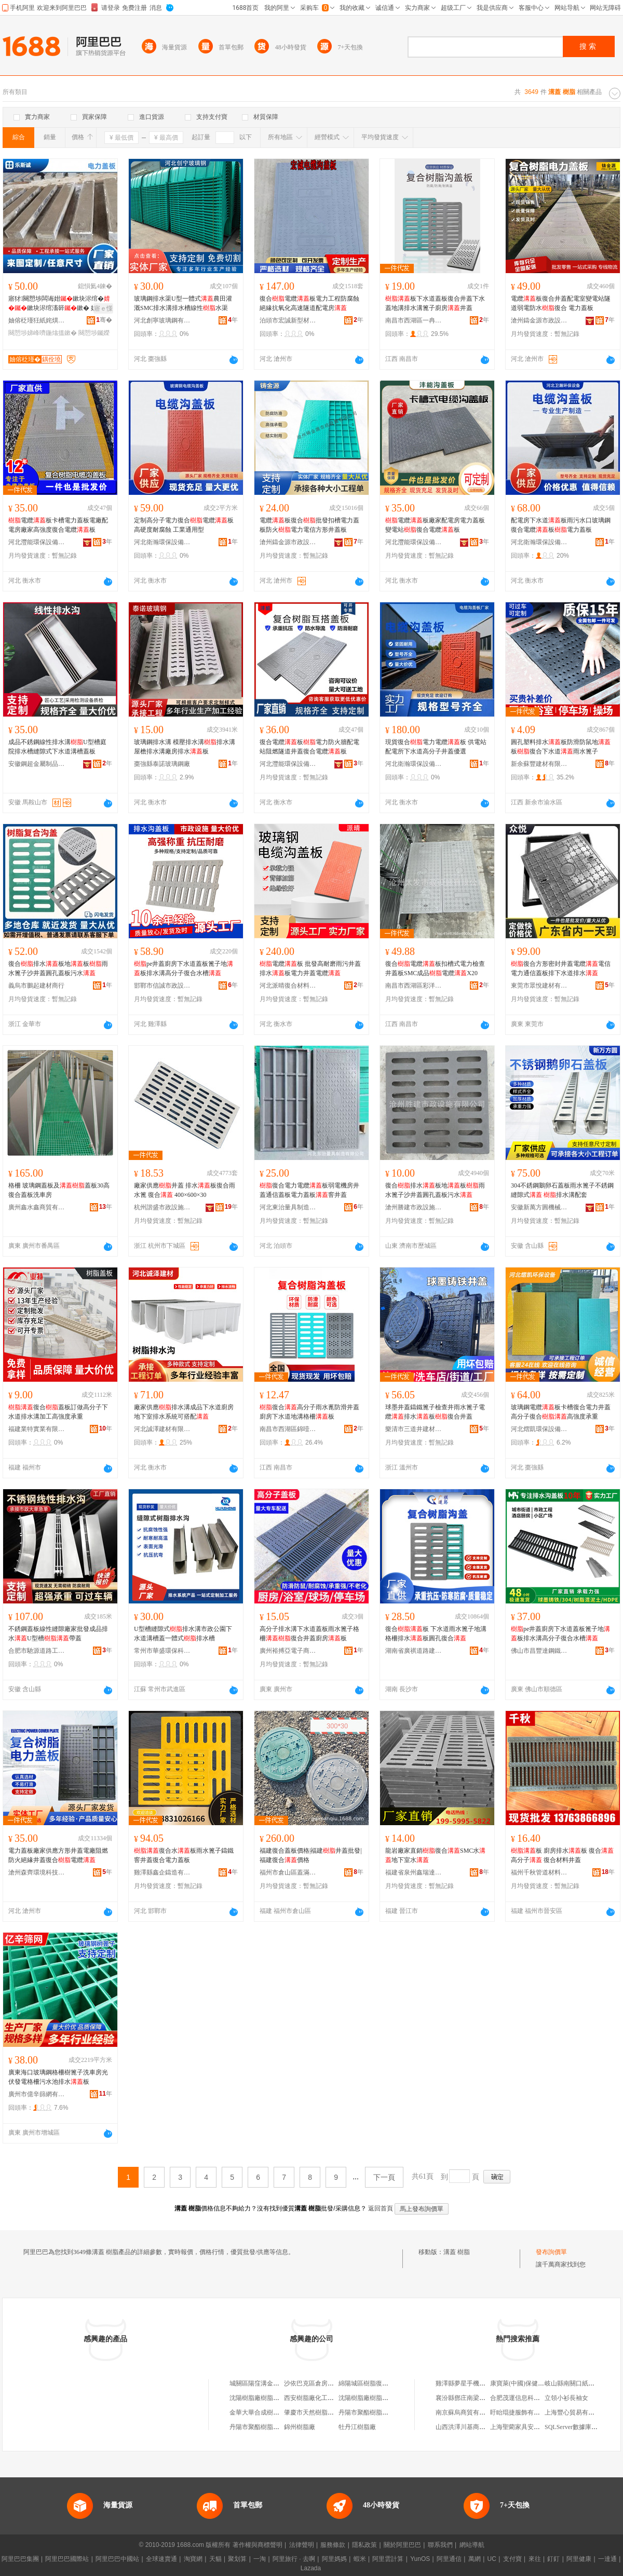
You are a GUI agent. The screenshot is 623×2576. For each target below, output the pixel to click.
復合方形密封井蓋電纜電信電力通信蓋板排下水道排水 (561, 968)
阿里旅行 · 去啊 (294, 2558)
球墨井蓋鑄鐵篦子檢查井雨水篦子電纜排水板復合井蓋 (435, 1412)
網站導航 (471, 2544)
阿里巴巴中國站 (117, 2558)
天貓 (215, 2558)
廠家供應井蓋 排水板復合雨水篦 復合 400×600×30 (184, 1190)
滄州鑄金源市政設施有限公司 (539, 320)
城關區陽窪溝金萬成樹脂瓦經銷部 (276, 2383)
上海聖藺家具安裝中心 (521, 2427)
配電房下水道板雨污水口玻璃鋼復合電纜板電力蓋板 (561, 525)
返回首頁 (380, 2208)
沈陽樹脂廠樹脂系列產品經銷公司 (385, 2398)
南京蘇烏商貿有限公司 (467, 2412)
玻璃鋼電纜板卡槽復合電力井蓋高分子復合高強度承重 (561, 1412)
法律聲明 (301, 2544)
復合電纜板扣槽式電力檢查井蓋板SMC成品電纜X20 (435, 968)
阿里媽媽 (334, 2558)
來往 (535, 2558)
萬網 (474, 2558)
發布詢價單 (551, 2252)
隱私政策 (364, 2544)
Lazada (311, 2568)
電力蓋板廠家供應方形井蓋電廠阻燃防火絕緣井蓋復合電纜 (58, 1855)
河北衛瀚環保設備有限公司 (162, 542)
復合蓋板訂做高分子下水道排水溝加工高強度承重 (58, 1412)
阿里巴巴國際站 (67, 2558)
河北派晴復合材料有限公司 (288, 985)
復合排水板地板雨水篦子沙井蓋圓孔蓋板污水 (58, 968)
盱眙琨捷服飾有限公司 (521, 2412)
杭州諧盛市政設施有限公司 (162, 1207)
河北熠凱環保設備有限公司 (539, 1429)
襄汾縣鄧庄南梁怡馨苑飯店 (473, 2398)
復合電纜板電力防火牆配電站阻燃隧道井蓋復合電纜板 (309, 746)
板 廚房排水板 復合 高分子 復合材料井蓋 (562, 1855)
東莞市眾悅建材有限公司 (539, 985)
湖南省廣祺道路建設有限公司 (413, 1650)
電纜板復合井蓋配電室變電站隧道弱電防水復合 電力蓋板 (561, 303)
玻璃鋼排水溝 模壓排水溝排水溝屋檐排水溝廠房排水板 (184, 746)
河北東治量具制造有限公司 (288, 1207)
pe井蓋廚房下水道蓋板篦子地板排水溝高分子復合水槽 (183, 968)
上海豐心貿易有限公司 (576, 2412)
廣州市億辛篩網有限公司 (36, 2094)
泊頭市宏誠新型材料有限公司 (288, 320)
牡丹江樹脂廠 (357, 2427)
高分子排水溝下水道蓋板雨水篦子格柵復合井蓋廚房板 (309, 1633)
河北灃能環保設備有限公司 (36, 542)
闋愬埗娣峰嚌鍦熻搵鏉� (42, 332)
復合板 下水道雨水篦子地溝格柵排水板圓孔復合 (435, 1633)
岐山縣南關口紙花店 (573, 2383)
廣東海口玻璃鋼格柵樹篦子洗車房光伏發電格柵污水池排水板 (58, 2077)
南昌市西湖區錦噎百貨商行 (288, 1429)
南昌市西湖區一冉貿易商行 (413, 320)
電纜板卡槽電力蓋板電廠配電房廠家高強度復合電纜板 (58, 525)
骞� (104, 319)
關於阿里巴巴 (402, 2544)
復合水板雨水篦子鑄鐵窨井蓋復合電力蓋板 (184, 1855)
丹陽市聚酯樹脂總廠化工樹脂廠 (273, 2427)
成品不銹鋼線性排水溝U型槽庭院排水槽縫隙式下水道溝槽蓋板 (57, 746)
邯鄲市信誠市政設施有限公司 (162, 985)
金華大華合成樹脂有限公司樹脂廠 (276, 2412)
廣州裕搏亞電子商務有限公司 (288, 1650)
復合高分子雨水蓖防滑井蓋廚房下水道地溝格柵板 (309, 1412)
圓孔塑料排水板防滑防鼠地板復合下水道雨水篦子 (561, 746)
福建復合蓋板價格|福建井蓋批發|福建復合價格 (311, 1855)
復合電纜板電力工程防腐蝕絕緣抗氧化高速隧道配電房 (309, 303)
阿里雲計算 (387, 2558)
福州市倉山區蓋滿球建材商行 (288, 1872)
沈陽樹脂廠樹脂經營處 (260, 2398)
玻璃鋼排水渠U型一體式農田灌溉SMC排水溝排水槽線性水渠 (183, 303)
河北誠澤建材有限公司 (162, 1429)
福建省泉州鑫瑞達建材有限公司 (413, 1872)
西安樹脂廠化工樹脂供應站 (321, 2398)
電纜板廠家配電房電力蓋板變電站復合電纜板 (435, 525)
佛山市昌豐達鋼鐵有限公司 (539, 1650)
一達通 (607, 2558)
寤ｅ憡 (103, 308)
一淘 (259, 2558)
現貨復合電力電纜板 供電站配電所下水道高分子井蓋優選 (435, 746)
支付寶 (512, 2558)
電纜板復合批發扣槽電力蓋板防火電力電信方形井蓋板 (309, 525)
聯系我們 (440, 2544)
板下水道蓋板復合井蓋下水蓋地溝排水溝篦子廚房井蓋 (435, 303)
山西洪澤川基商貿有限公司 (473, 2427)
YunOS (420, 2558)
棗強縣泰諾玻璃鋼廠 (162, 763)
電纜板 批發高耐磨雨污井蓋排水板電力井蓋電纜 (310, 968)
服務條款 (332, 2544)
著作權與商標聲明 (257, 2544)
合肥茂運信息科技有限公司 (527, 2398)
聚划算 (237, 2558)
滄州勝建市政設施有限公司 (413, 1207)
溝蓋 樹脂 (456, 2252)
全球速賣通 (161, 2558)
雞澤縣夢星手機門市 (464, 2383)
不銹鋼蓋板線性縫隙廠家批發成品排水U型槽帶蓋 (58, 1633)
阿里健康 (578, 2558)
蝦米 (360, 2558)
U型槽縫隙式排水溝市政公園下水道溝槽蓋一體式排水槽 (183, 1633)
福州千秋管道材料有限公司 (539, 1872)
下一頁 (384, 2177)
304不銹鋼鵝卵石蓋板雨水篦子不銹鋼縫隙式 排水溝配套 (562, 1190)
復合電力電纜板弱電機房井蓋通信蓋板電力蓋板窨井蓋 (309, 1190)
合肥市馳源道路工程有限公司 (36, 1650)
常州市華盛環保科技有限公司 (162, 1650)
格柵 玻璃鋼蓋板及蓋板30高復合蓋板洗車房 (59, 1190)
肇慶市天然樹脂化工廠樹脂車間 (327, 2412)
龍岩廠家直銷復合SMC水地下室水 (435, 1855)
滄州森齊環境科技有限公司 (36, 1872)
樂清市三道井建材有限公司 (413, 1429)
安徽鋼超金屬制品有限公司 (36, 763)
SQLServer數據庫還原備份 (580, 2427)
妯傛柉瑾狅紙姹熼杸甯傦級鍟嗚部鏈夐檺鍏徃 (36, 320)
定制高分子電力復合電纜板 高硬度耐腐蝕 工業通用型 (184, 525)
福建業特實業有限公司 (36, 1429)
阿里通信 (449, 2558)
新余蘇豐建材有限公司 (539, 763)
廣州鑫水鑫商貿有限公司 (36, 1207)
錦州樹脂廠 (299, 2427)
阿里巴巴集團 (20, 2558)
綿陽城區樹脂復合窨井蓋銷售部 (382, 2383)
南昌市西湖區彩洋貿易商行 (413, 985)
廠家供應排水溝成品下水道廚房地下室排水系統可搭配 (184, 1412)
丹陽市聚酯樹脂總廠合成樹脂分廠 (385, 2412)
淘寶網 (193, 2558)
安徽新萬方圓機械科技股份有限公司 (539, 1207)
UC (491, 2558)
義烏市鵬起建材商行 (36, 985)
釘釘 (553, 2558)
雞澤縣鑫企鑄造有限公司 (162, 1872)
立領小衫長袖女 (566, 2398)
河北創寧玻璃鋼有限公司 (162, 320)
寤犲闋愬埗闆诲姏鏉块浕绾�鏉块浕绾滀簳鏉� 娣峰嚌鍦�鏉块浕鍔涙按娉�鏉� (59, 304)
